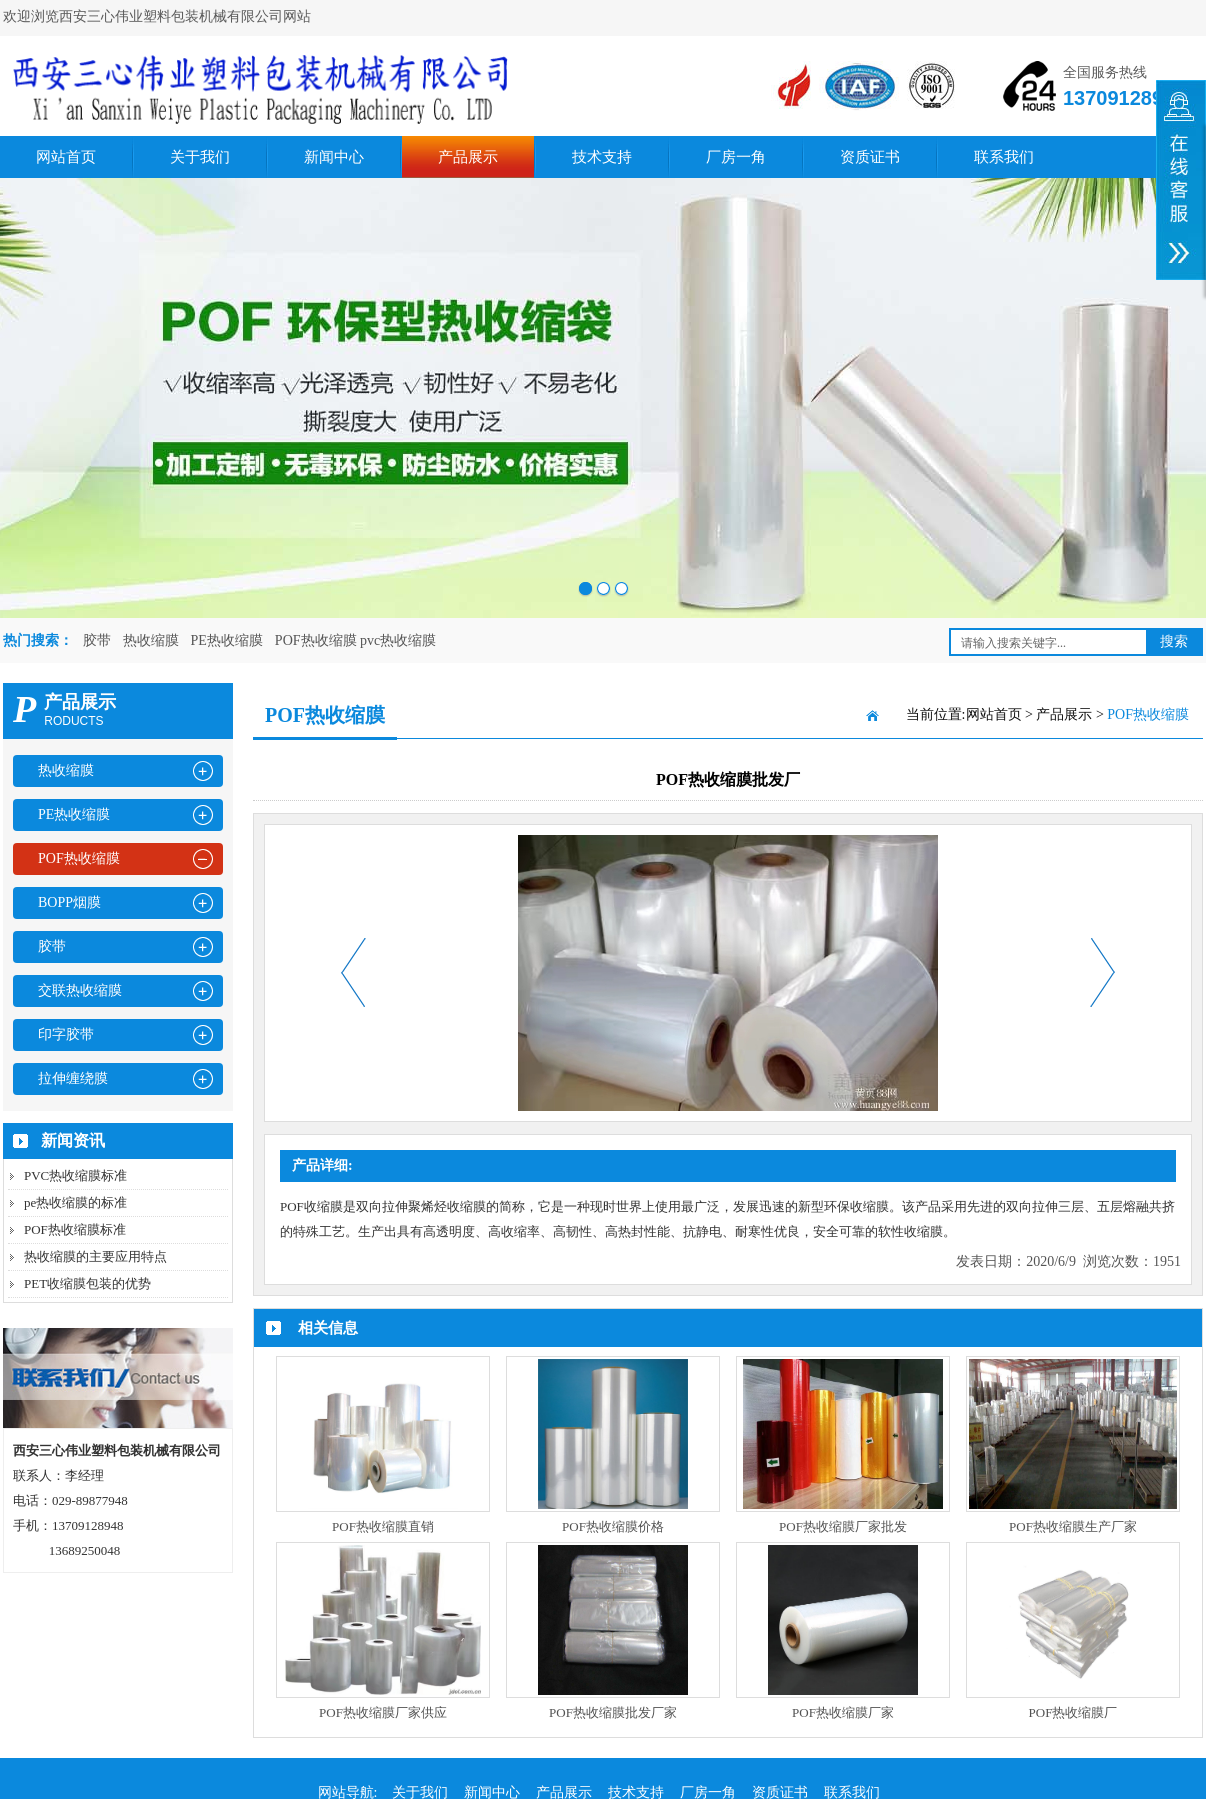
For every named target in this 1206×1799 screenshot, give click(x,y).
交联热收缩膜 (80, 990)
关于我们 (200, 157)
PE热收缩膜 (227, 640)
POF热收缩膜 (79, 858)
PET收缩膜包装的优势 (87, 1283)
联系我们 (1004, 157)
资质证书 (870, 157)
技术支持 (602, 157)
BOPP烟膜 (69, 902)
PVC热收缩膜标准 (75, 1175)
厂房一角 (736, 157)
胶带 (97, 640)
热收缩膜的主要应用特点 (95, 1256)
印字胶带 (66, 1034)
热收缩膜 (151, 640)
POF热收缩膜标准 (75, 1229)
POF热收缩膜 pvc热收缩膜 (355, 640)
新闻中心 (334, 157)
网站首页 (66, 157)
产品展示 (468, 157)
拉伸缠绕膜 (73, 1078)
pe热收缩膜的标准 (75, 1202)
